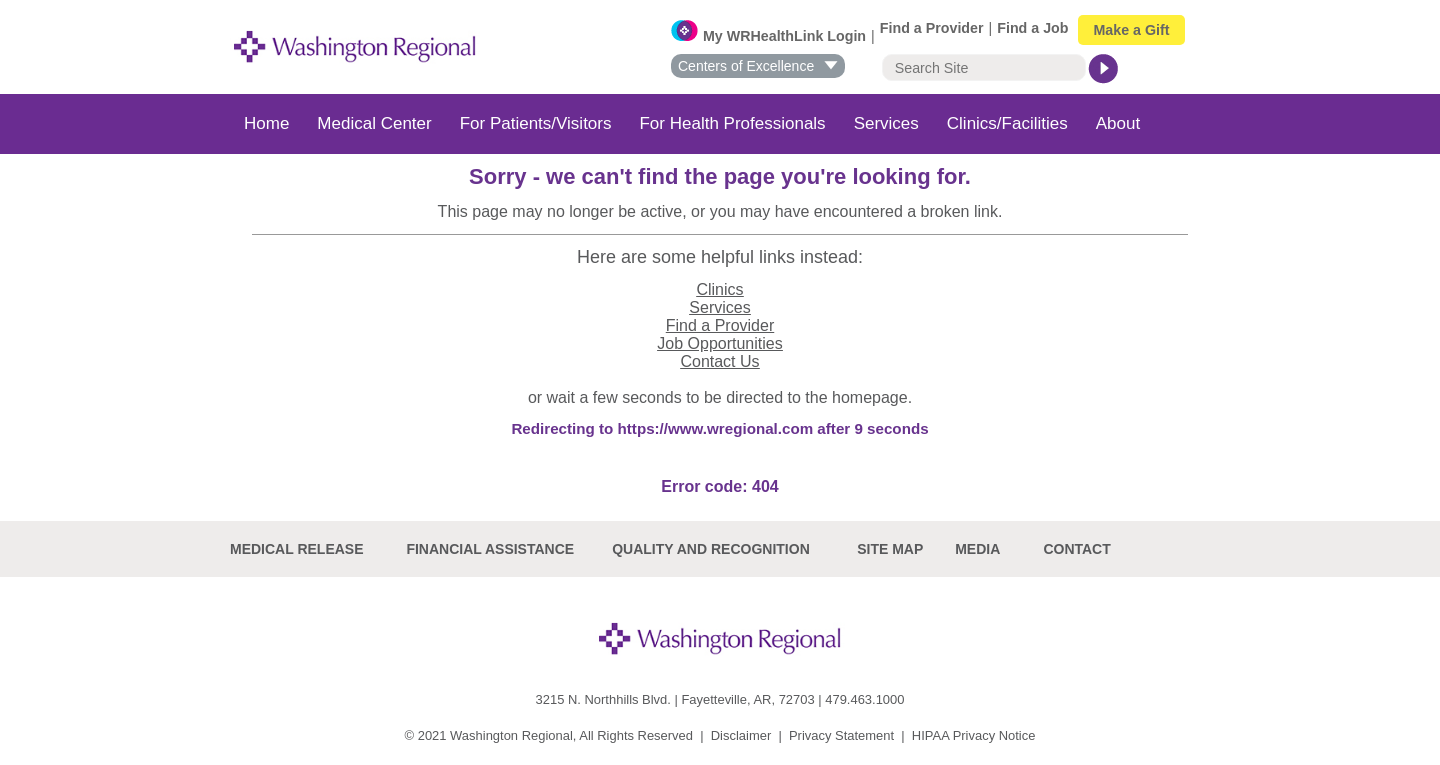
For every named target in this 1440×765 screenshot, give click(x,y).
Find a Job (1032, 28)
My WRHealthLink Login (784, 36)
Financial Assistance (490, 549)
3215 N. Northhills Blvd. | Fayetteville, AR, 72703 (675, 699)
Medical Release (297, 549)
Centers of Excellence (758, 66)
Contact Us (719, 361)
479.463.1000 (864, 699)
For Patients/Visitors (536, 123)
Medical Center (374, 123)
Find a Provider (932, 28)
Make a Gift (1131, 30)
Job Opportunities (719, 343)
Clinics (719, 289)
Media (977, 549)
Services (886, 123)
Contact (1076, 549)
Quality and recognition (711, 549)
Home (266, 123)
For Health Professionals (732, 123)
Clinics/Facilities (1007, 123)
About (1118, 123)
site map (890, 549)
